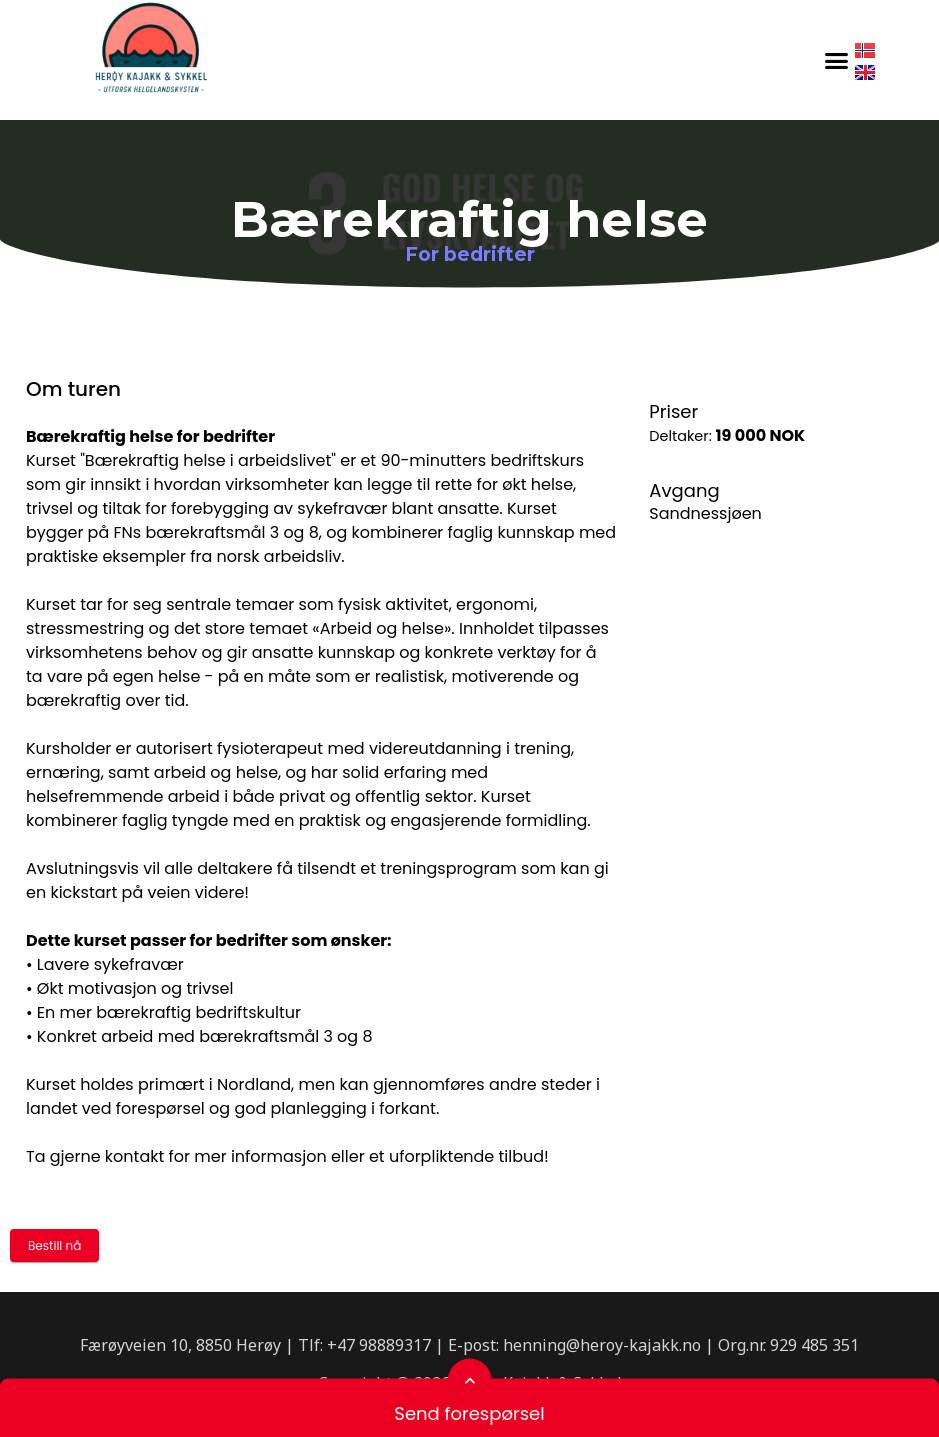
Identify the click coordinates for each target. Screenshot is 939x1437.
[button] (837, 60)
